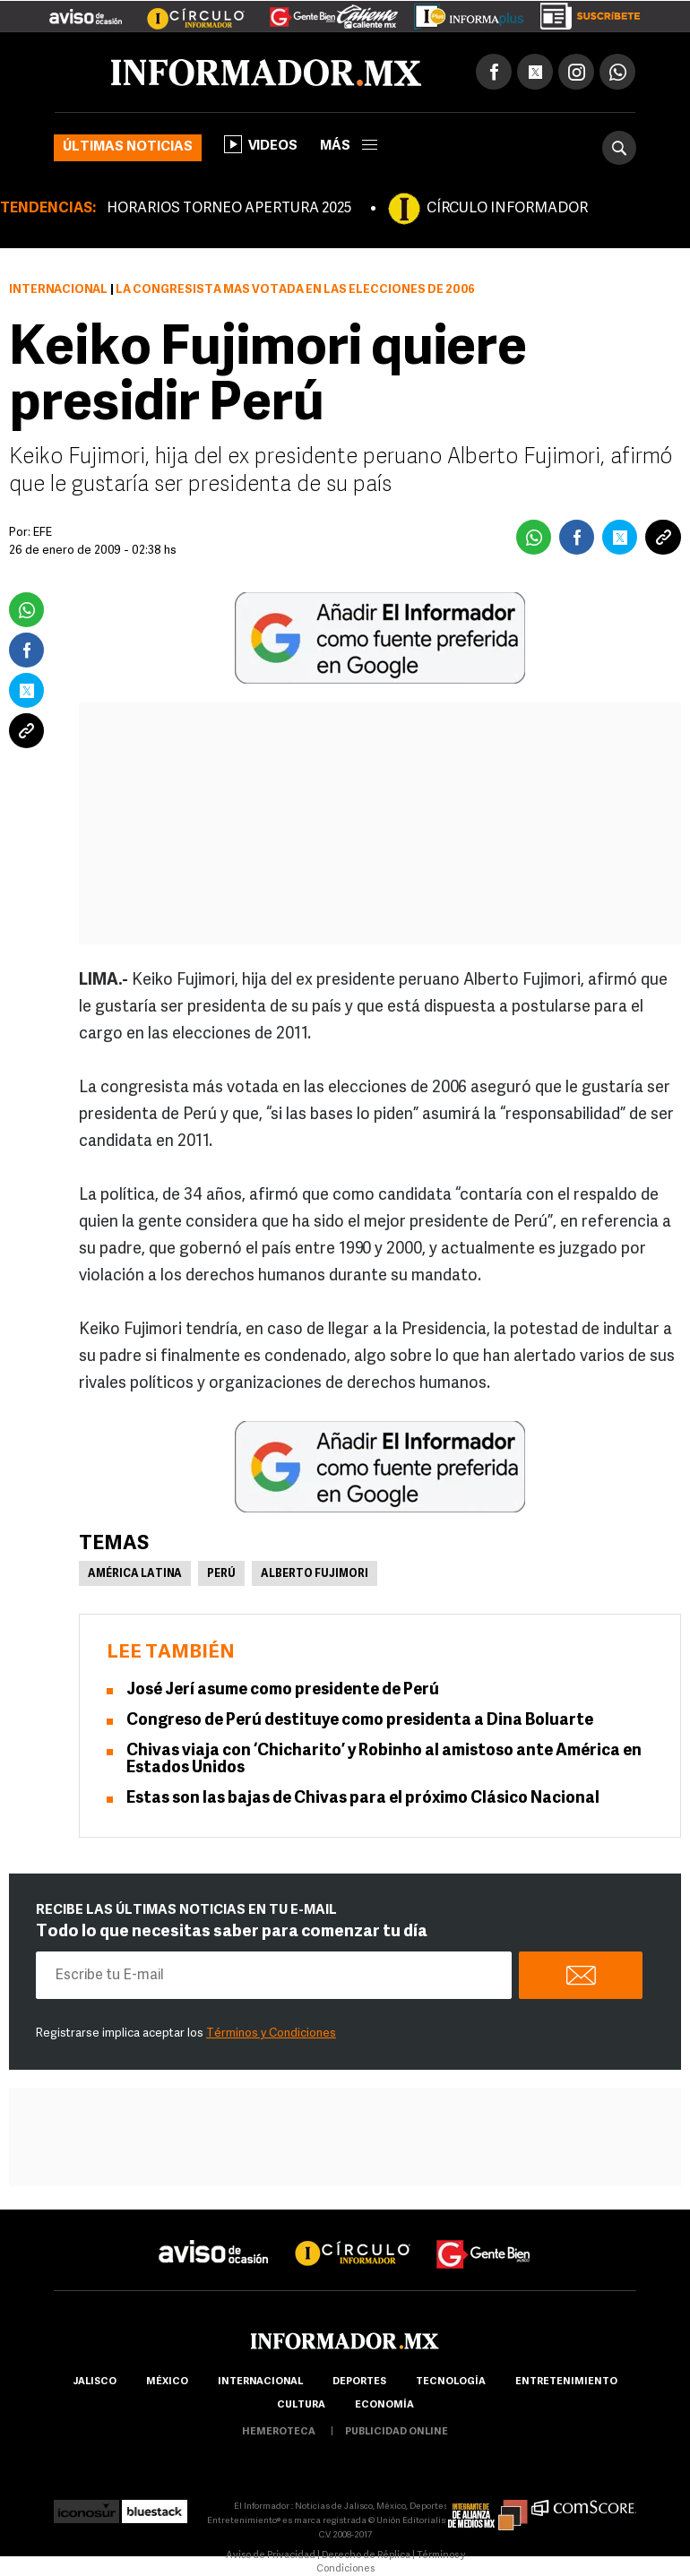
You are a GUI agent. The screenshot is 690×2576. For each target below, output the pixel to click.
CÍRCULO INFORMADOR (507, 209)
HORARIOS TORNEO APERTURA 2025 (229, 209)
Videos (261, 144)
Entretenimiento (566, 2382)
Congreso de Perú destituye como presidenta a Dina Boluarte (359, 1720)
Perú (221, 1574)
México (167, 2382)
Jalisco (94, 2382)
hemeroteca (278, 2432)
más (348, 146)
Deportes (359, 2382)
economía (384, 2405)
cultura (301, 2405)
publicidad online (396, 2432)
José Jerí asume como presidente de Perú (282, 1690)
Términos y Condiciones (271, 2033)
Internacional (58, 290)
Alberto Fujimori (314, 1574)
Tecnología (451, 2382)
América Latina (135, 1574)
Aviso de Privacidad (270, 2556)
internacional (260, 2382)
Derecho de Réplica (366, 2556)
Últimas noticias (128, 147)
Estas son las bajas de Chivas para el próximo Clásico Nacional (362, 1798)
